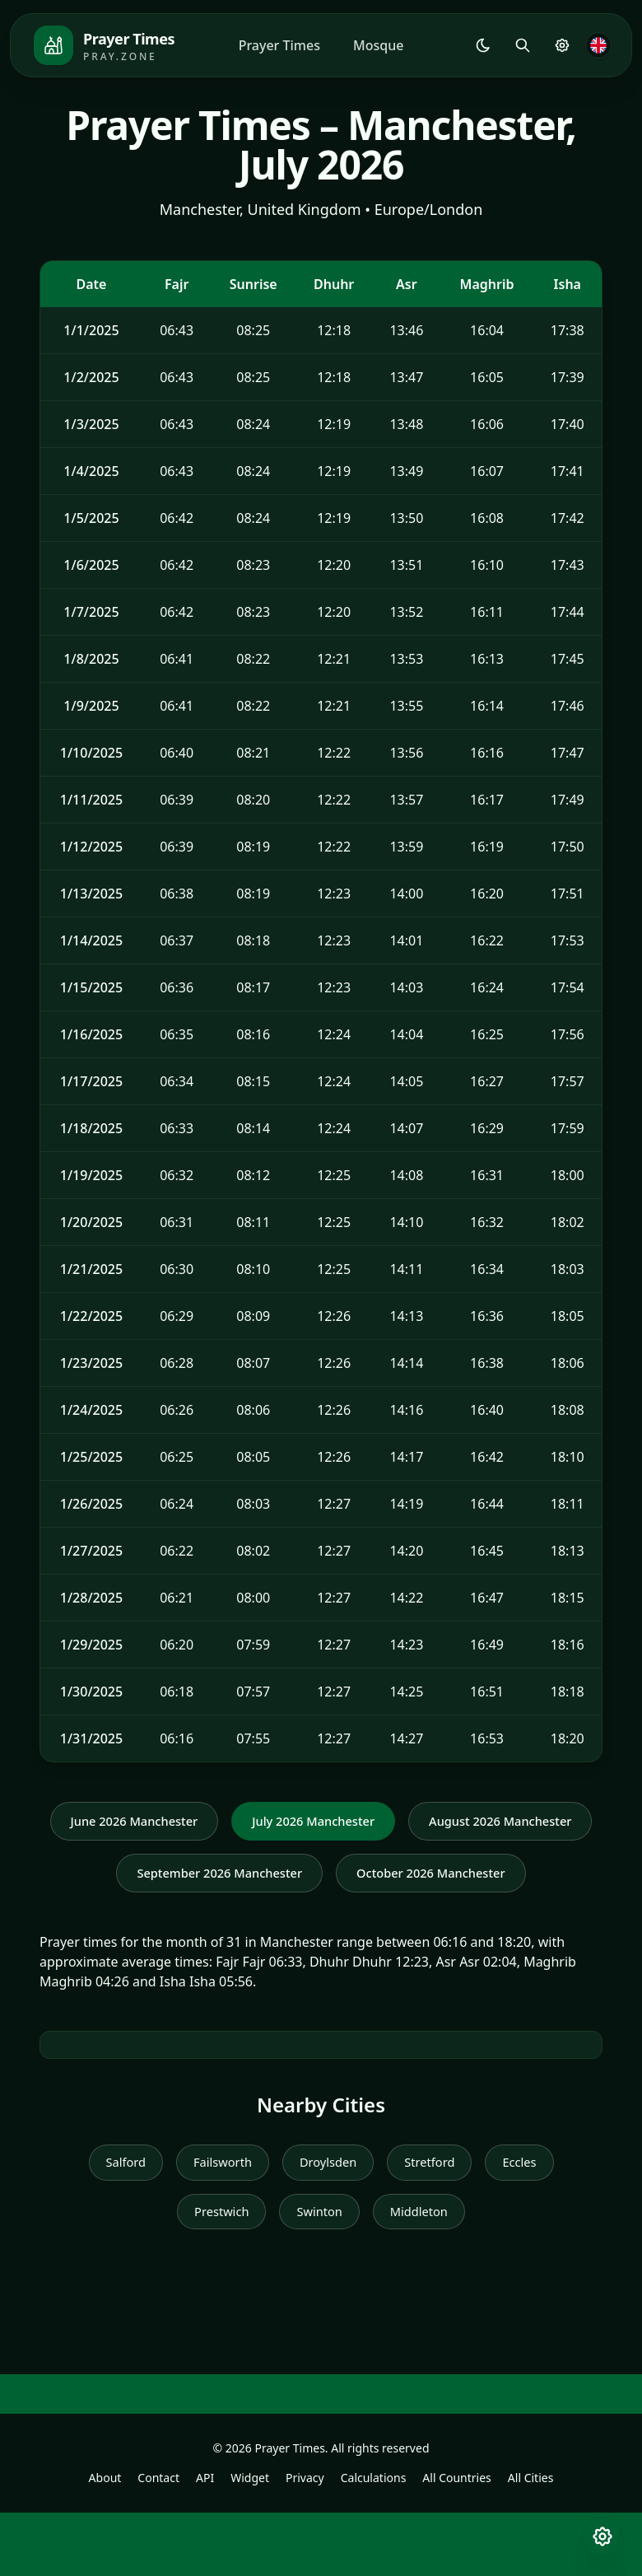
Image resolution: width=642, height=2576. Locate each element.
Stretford (435, 2223)
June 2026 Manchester (227, 1822)
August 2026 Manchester (203, 1877)
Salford (115, 2223)
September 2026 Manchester (426, 1877)
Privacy (305, 2541)
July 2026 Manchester (418, 1822)
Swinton (320, 2274)
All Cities (531, 2541)
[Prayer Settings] (562, 45)
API (205, 2541)
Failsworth (218, 2223)
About (105, 2541)
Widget (249, 2541)
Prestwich (217, 2274)
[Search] (522, 45)
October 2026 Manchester (321, 1931)
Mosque (378, 45)
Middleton (423, 2274)
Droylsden (328, 2223)
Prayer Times (279, 45)
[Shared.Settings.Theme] (483, 45)
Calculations (374, 2541)
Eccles (528, 2223)
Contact (158, 2541)
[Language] (598, 45)
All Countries (456, 2541)
